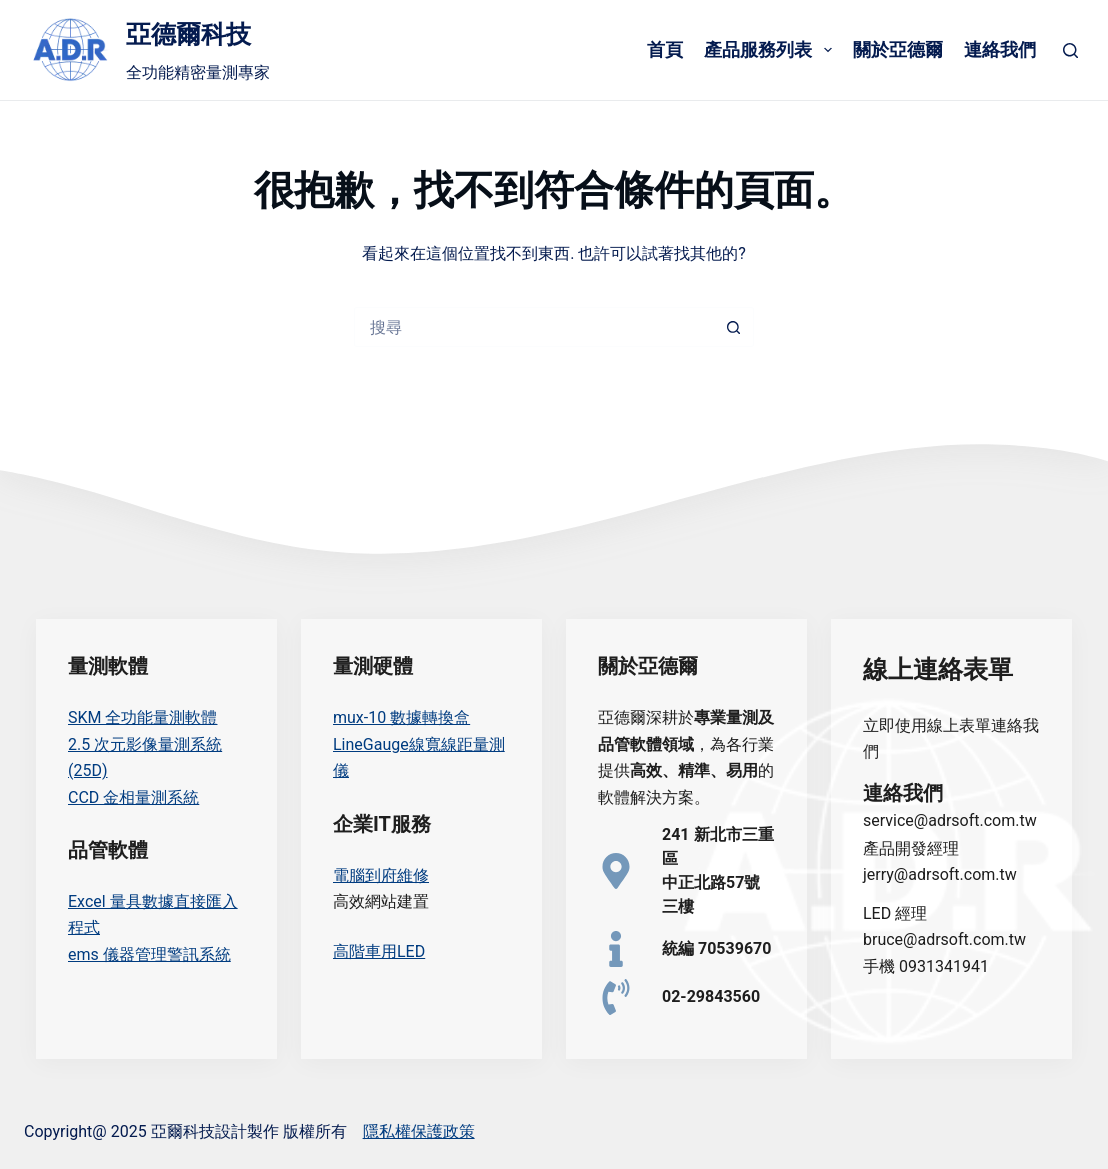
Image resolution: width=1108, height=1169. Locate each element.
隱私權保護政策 (419, 1131)
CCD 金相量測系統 (133, 797)
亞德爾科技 (188, 34)
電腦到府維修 (381, 875)
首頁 (665, 49)
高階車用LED (379, 951)
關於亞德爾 (898, 49)
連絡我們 (1000, 49)
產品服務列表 (771, 50)
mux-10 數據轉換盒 (401, 717)
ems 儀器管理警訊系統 (149, 954)
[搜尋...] (534, 327)
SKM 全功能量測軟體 (142, 717)
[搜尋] (1070, 50)
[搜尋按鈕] (734, 327)
